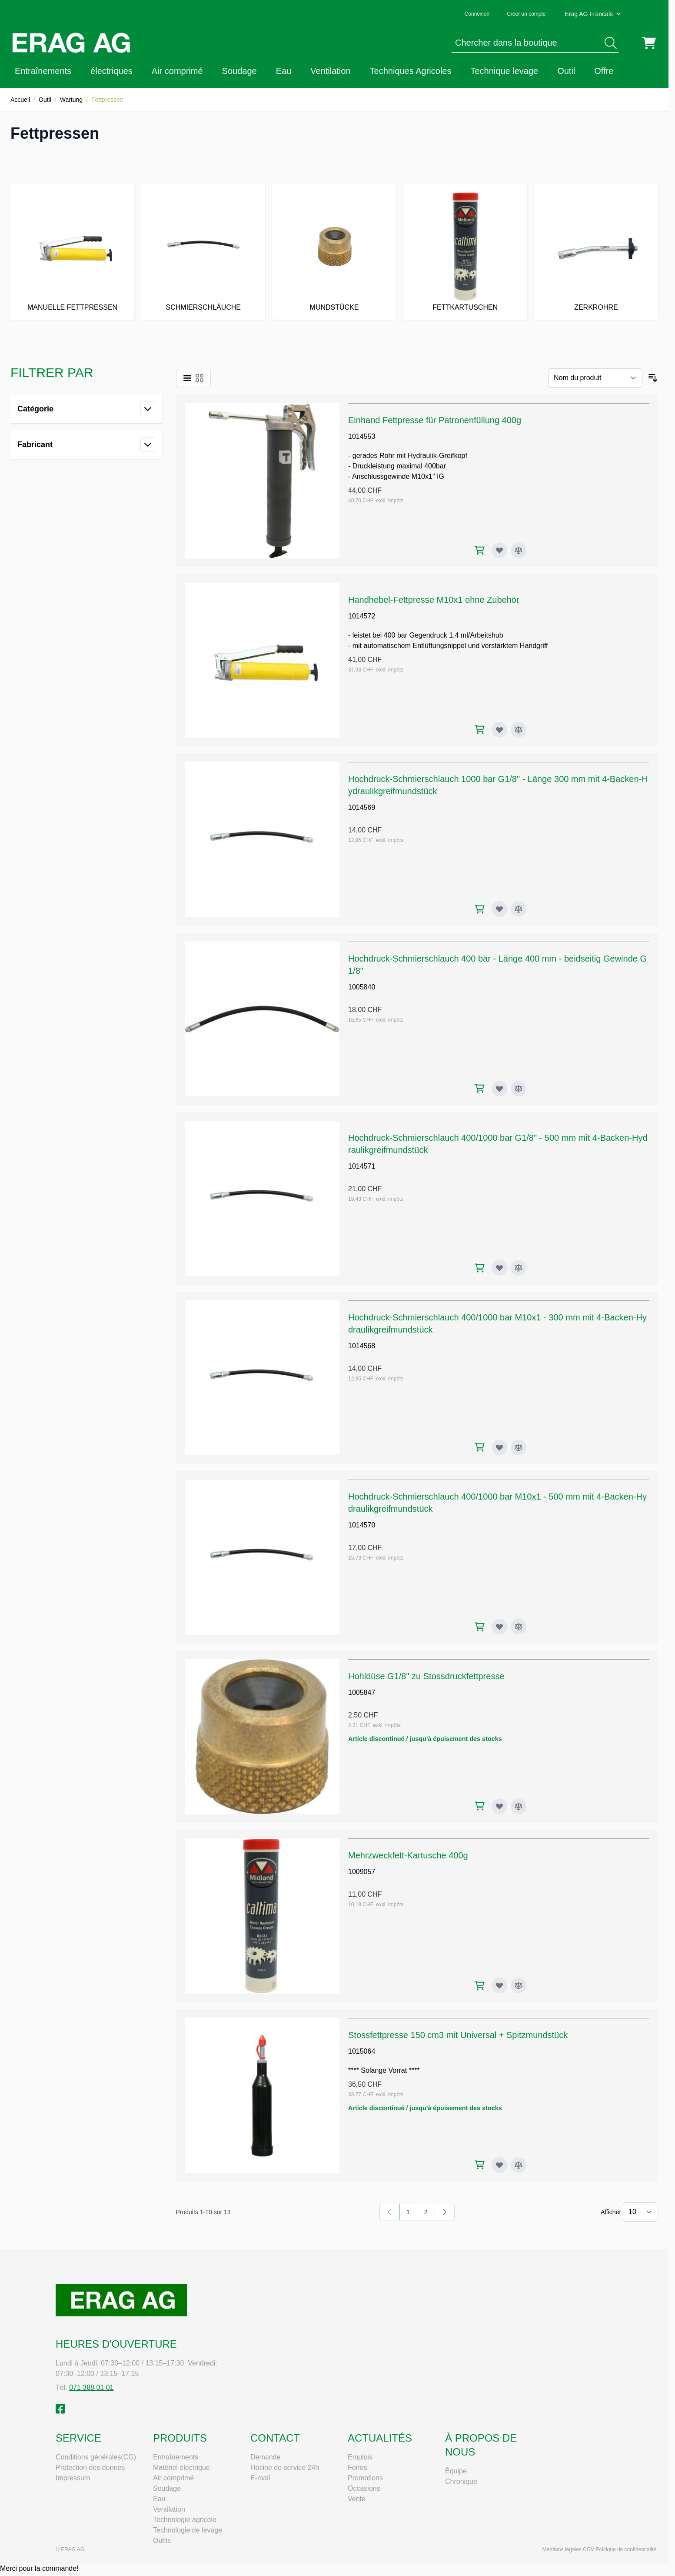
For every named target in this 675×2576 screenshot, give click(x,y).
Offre (603, 71)
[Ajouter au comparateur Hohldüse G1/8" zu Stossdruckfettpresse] (518, 1806)
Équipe (456, 2471)
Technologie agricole (184, 2519)
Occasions (364, 2488)
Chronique (461, 2481)
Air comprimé (177, 71)
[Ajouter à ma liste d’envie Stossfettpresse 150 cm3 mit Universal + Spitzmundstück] (499, 2165)
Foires (357, 2467)
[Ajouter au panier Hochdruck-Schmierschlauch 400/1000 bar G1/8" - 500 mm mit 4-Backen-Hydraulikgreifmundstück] (479, 1268)
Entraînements (43, 71)
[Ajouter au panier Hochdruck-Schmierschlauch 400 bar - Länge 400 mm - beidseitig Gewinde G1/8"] (479, 1088)
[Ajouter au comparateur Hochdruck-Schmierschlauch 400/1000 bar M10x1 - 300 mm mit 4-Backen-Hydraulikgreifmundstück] (518, 1447)
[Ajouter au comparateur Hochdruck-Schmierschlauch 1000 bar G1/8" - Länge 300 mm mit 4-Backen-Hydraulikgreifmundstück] (518, 909)
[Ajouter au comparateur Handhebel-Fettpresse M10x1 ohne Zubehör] (518, 730)
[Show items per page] (640, 2212)
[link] (389, 2212)
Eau (284, 71)
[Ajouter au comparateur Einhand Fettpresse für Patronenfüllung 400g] (518, 550)
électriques (111, 71)
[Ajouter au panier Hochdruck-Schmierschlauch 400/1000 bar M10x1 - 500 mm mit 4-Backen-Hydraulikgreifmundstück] (479, 1627)
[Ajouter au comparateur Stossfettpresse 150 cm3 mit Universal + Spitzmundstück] (518, 2165)
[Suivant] (445, 2212)
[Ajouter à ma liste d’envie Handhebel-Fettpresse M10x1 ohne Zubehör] (499, 730)
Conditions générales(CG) (96, 2457)
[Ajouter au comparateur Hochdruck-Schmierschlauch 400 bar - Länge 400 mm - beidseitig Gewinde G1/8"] (518, 1088)
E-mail (260, 2478)
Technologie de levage (187, 2530)
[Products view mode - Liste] (187, 378)
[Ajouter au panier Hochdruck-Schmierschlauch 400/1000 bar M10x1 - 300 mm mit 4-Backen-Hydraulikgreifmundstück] (479, 1447)
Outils (162, 2540)
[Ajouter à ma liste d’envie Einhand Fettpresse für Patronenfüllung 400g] (499, 550)
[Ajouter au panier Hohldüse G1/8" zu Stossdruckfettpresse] (479, 1806)
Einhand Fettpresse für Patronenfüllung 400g (434, 420)
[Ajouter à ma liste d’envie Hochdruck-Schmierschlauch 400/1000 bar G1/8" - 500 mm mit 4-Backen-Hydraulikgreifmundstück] (499, 1268)
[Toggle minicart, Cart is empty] (649, 43)
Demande (265, 2457)
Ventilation (330, 71)
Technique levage (504, 71)
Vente (357, 2498)
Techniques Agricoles (411, 71)
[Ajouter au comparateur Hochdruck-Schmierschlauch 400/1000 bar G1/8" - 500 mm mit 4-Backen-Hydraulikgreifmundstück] (518, 1268)
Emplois (360, 2457)
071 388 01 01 (91, 2387)
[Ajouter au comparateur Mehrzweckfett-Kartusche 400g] (518, 1985)
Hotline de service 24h (284, 2467)
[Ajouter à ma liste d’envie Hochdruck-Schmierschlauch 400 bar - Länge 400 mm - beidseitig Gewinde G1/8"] (499, 1088)
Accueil (20, 99)
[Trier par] (595, 378)
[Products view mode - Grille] (199, 378)
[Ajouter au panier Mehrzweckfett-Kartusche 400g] (479, 1986)
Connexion (477, 14)
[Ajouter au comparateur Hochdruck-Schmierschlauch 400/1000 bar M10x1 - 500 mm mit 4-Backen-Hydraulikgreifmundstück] (518, 1626)
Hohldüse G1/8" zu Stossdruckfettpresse (426, 1676)
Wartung (71, 99)
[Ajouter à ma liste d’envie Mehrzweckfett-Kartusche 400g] (499, 1985)
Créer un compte (526, 14)
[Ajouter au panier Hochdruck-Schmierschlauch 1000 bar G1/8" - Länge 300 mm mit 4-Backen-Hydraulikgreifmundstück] (479, 909)
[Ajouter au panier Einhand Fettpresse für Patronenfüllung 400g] (479, 550)
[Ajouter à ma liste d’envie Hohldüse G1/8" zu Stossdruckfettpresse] (499, 1806)
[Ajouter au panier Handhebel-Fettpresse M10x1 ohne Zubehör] (479, 730)
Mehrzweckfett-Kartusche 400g (408, 1855)
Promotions (365, 2478)
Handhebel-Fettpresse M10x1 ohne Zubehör (433, 600)
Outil (566, 71)
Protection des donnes (90, 2467)
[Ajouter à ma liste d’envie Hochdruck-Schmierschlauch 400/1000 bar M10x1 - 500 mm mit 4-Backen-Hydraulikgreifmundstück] (499, 1626)
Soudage (239, 71)
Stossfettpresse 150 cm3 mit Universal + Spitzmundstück (458, 2035)
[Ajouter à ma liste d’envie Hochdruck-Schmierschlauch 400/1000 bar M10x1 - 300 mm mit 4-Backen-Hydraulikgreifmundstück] (499, 1447)
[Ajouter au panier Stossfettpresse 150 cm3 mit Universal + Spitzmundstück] (479, 2165)
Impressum (73, 2478)
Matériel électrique (181, 2467)
